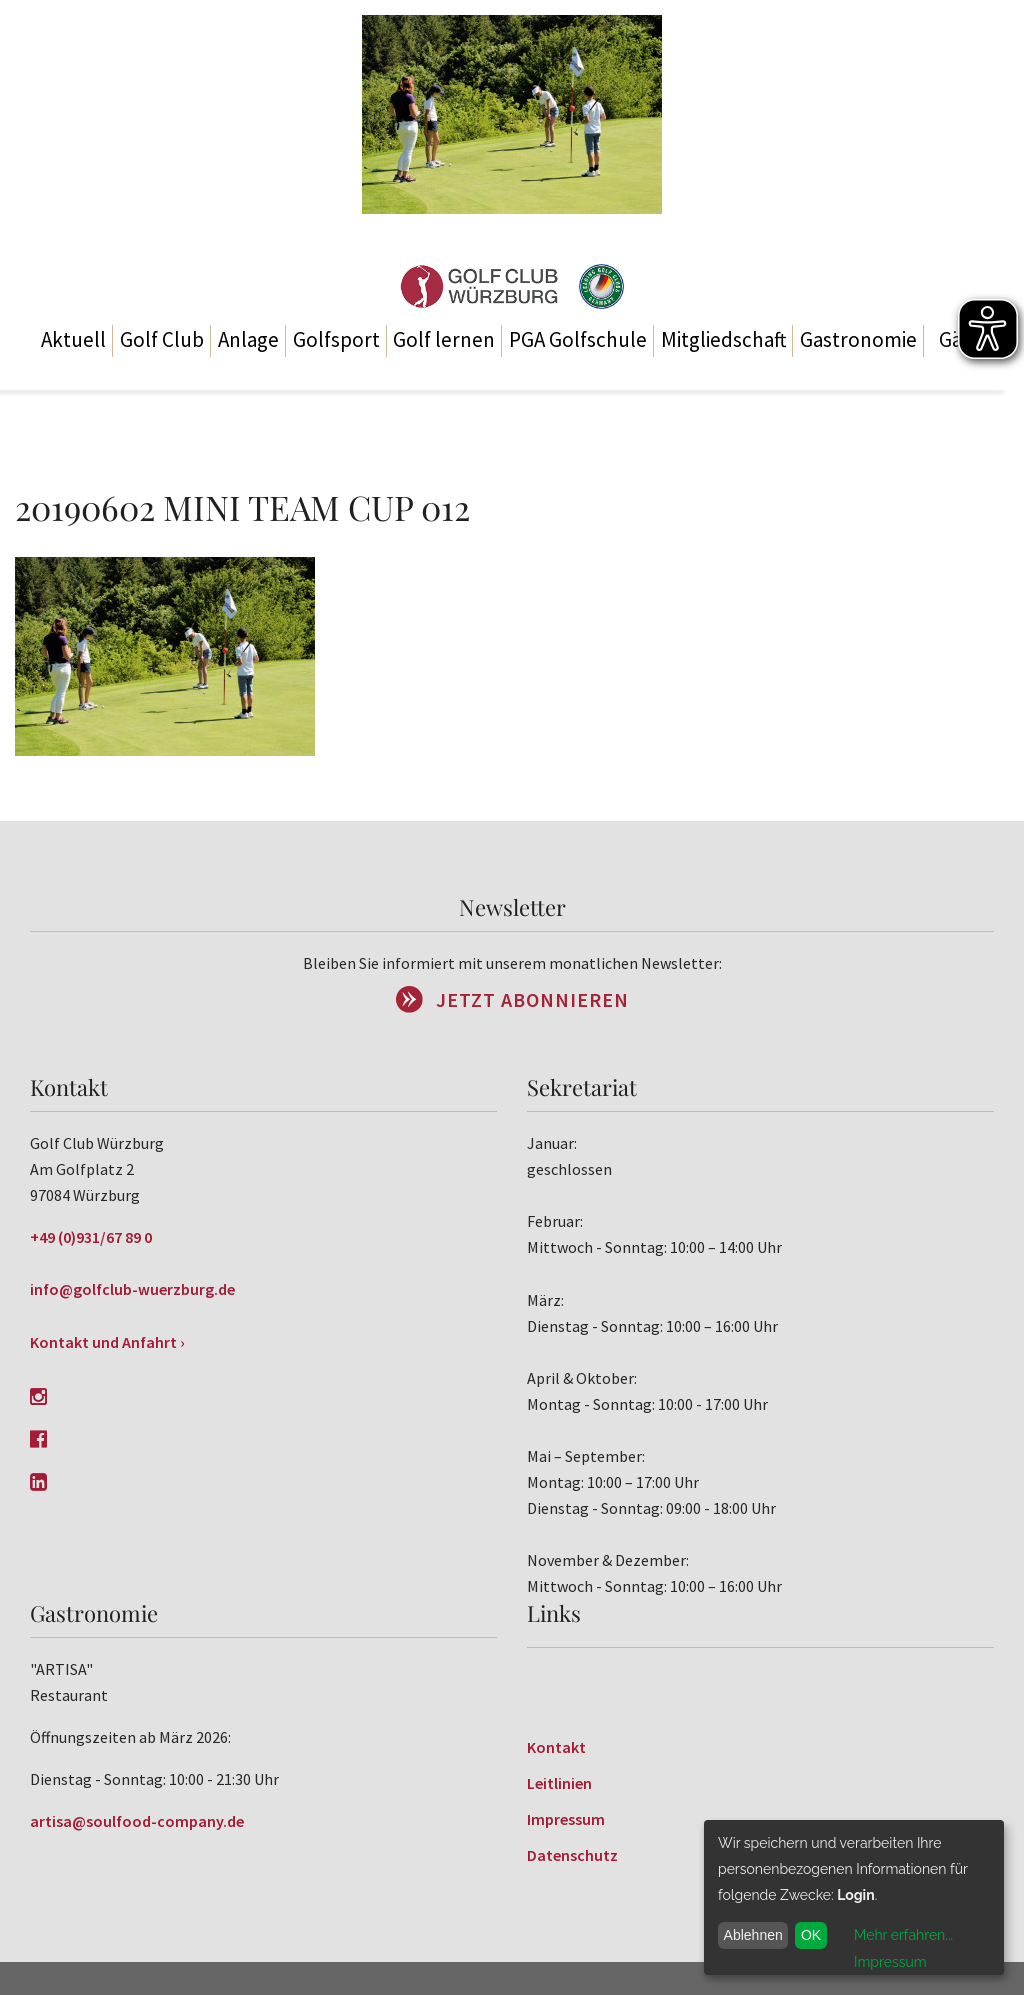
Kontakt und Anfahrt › (107, 1342)
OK (811, 1935)
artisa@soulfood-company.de (137, 1821)
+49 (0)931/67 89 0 (91, 1237)
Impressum (566, 1819)
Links (554, 1613)
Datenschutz (572, 1855)
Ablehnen (753, 1935)
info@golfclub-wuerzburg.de (132, 1289)
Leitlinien (559, 1783)
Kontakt (556, 1747)
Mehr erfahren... (903, 1935)
